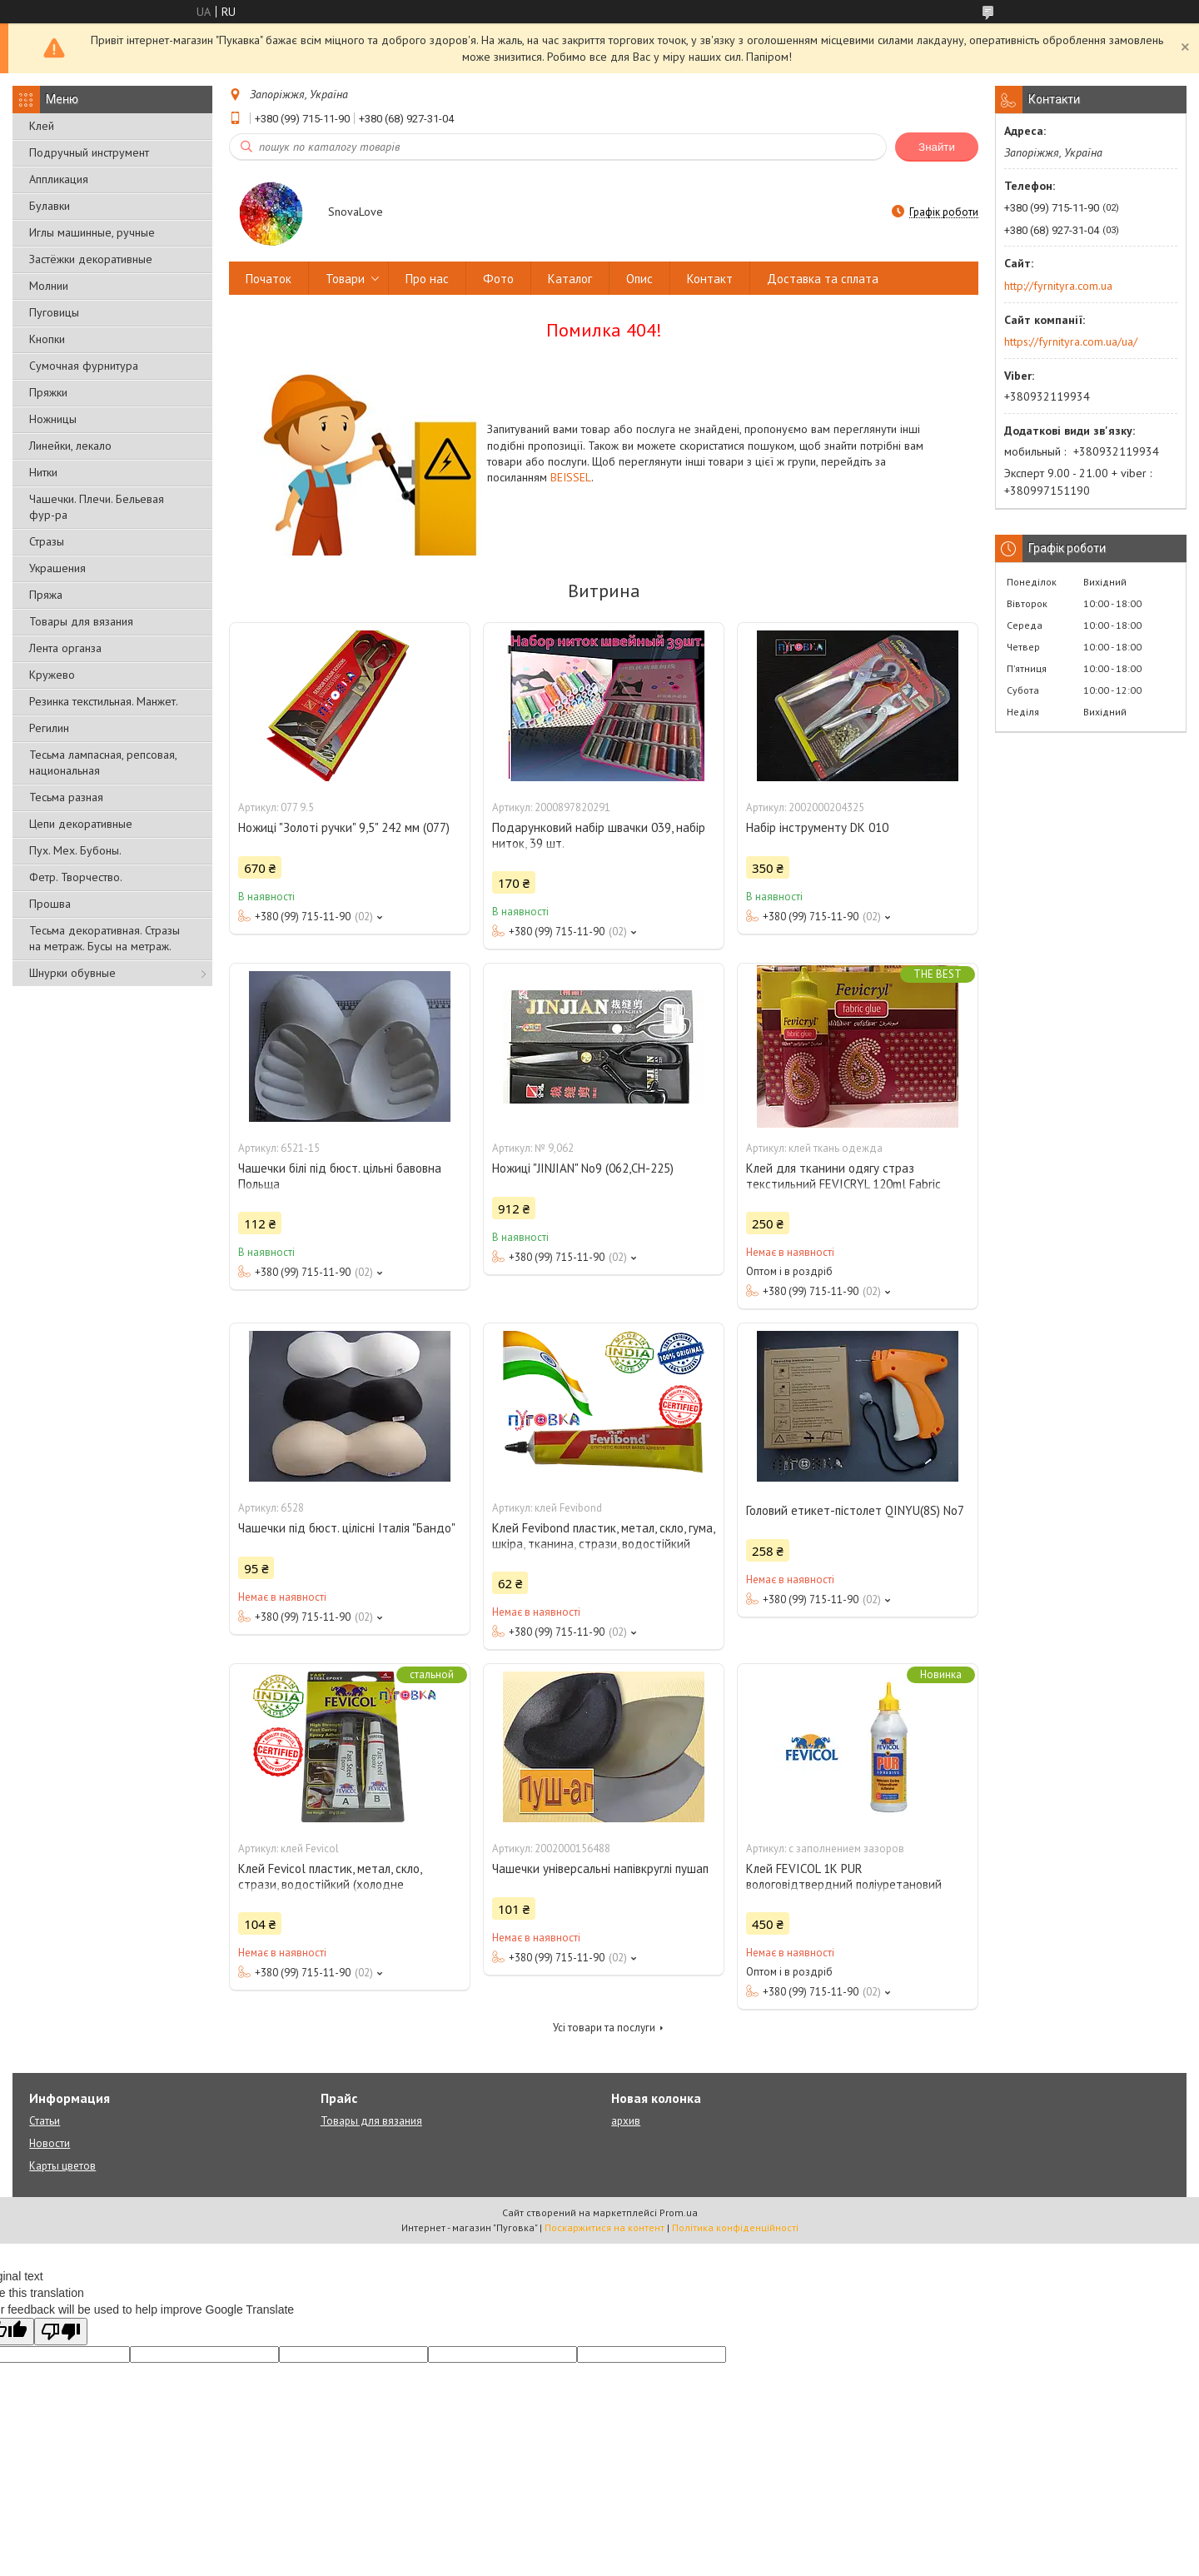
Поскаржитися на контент (604, 2227)
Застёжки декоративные (90, 259)
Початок (268, 278)
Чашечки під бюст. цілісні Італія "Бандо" (346, 1528)
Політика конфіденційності (735, 2227)
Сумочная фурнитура (83, 365)
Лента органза (65, 647)
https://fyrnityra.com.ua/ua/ (1070, 341)
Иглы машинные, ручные (92, 232)
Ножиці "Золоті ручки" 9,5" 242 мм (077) (344, 827)
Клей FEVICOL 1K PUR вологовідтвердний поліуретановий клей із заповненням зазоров (844, 1884)
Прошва (50, 903)
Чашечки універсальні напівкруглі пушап (600, 1868)
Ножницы (53, 418)
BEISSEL (570, 477)
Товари (345, 278)
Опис (639, 278)
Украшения (57, 568)
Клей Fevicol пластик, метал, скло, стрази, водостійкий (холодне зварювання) (329, 1884)
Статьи (44, 2121)
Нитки (43, 472)
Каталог (570, 278)
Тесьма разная (66, 797)
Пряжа (45, 594)
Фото (498, 278)
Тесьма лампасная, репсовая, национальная (103, 762)
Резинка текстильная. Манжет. (103, 701)
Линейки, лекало (70, 445)
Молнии (48, 285)
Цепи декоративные (80, 823)
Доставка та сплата (822, 278)
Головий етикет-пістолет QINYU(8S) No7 (855, 1510)
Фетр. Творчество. (75, 876)
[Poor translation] (60, 2331)
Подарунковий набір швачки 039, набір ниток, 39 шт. (598, 835)
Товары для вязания (81, 621)
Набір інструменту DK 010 (817, 827)
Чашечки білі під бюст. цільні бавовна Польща (339, 1176)
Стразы (46, 541)
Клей (41, 125)
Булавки (49, 205)
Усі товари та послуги (604, 2027)
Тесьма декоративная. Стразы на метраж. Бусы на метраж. (104, 938)
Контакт (710, 278)
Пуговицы (54, 312)
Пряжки (48, 392)
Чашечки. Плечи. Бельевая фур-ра (96, 506)
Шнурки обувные (72, 972)
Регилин (49, 727)
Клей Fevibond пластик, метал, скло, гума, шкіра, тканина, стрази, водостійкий (603, 1536)
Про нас (427, 278)
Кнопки (47, 338)
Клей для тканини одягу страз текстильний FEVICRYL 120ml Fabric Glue (843, 1184)
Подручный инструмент (89, 152)
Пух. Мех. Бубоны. (75, 850)
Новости (49, 2143)
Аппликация (58, 179)
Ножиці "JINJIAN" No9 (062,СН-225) (583, 1168)
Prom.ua (678, 2212)
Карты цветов (62, 2166)
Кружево (52, 674)
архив (625, 2121)
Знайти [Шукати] (936, 147)
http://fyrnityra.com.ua (1058, 285)
